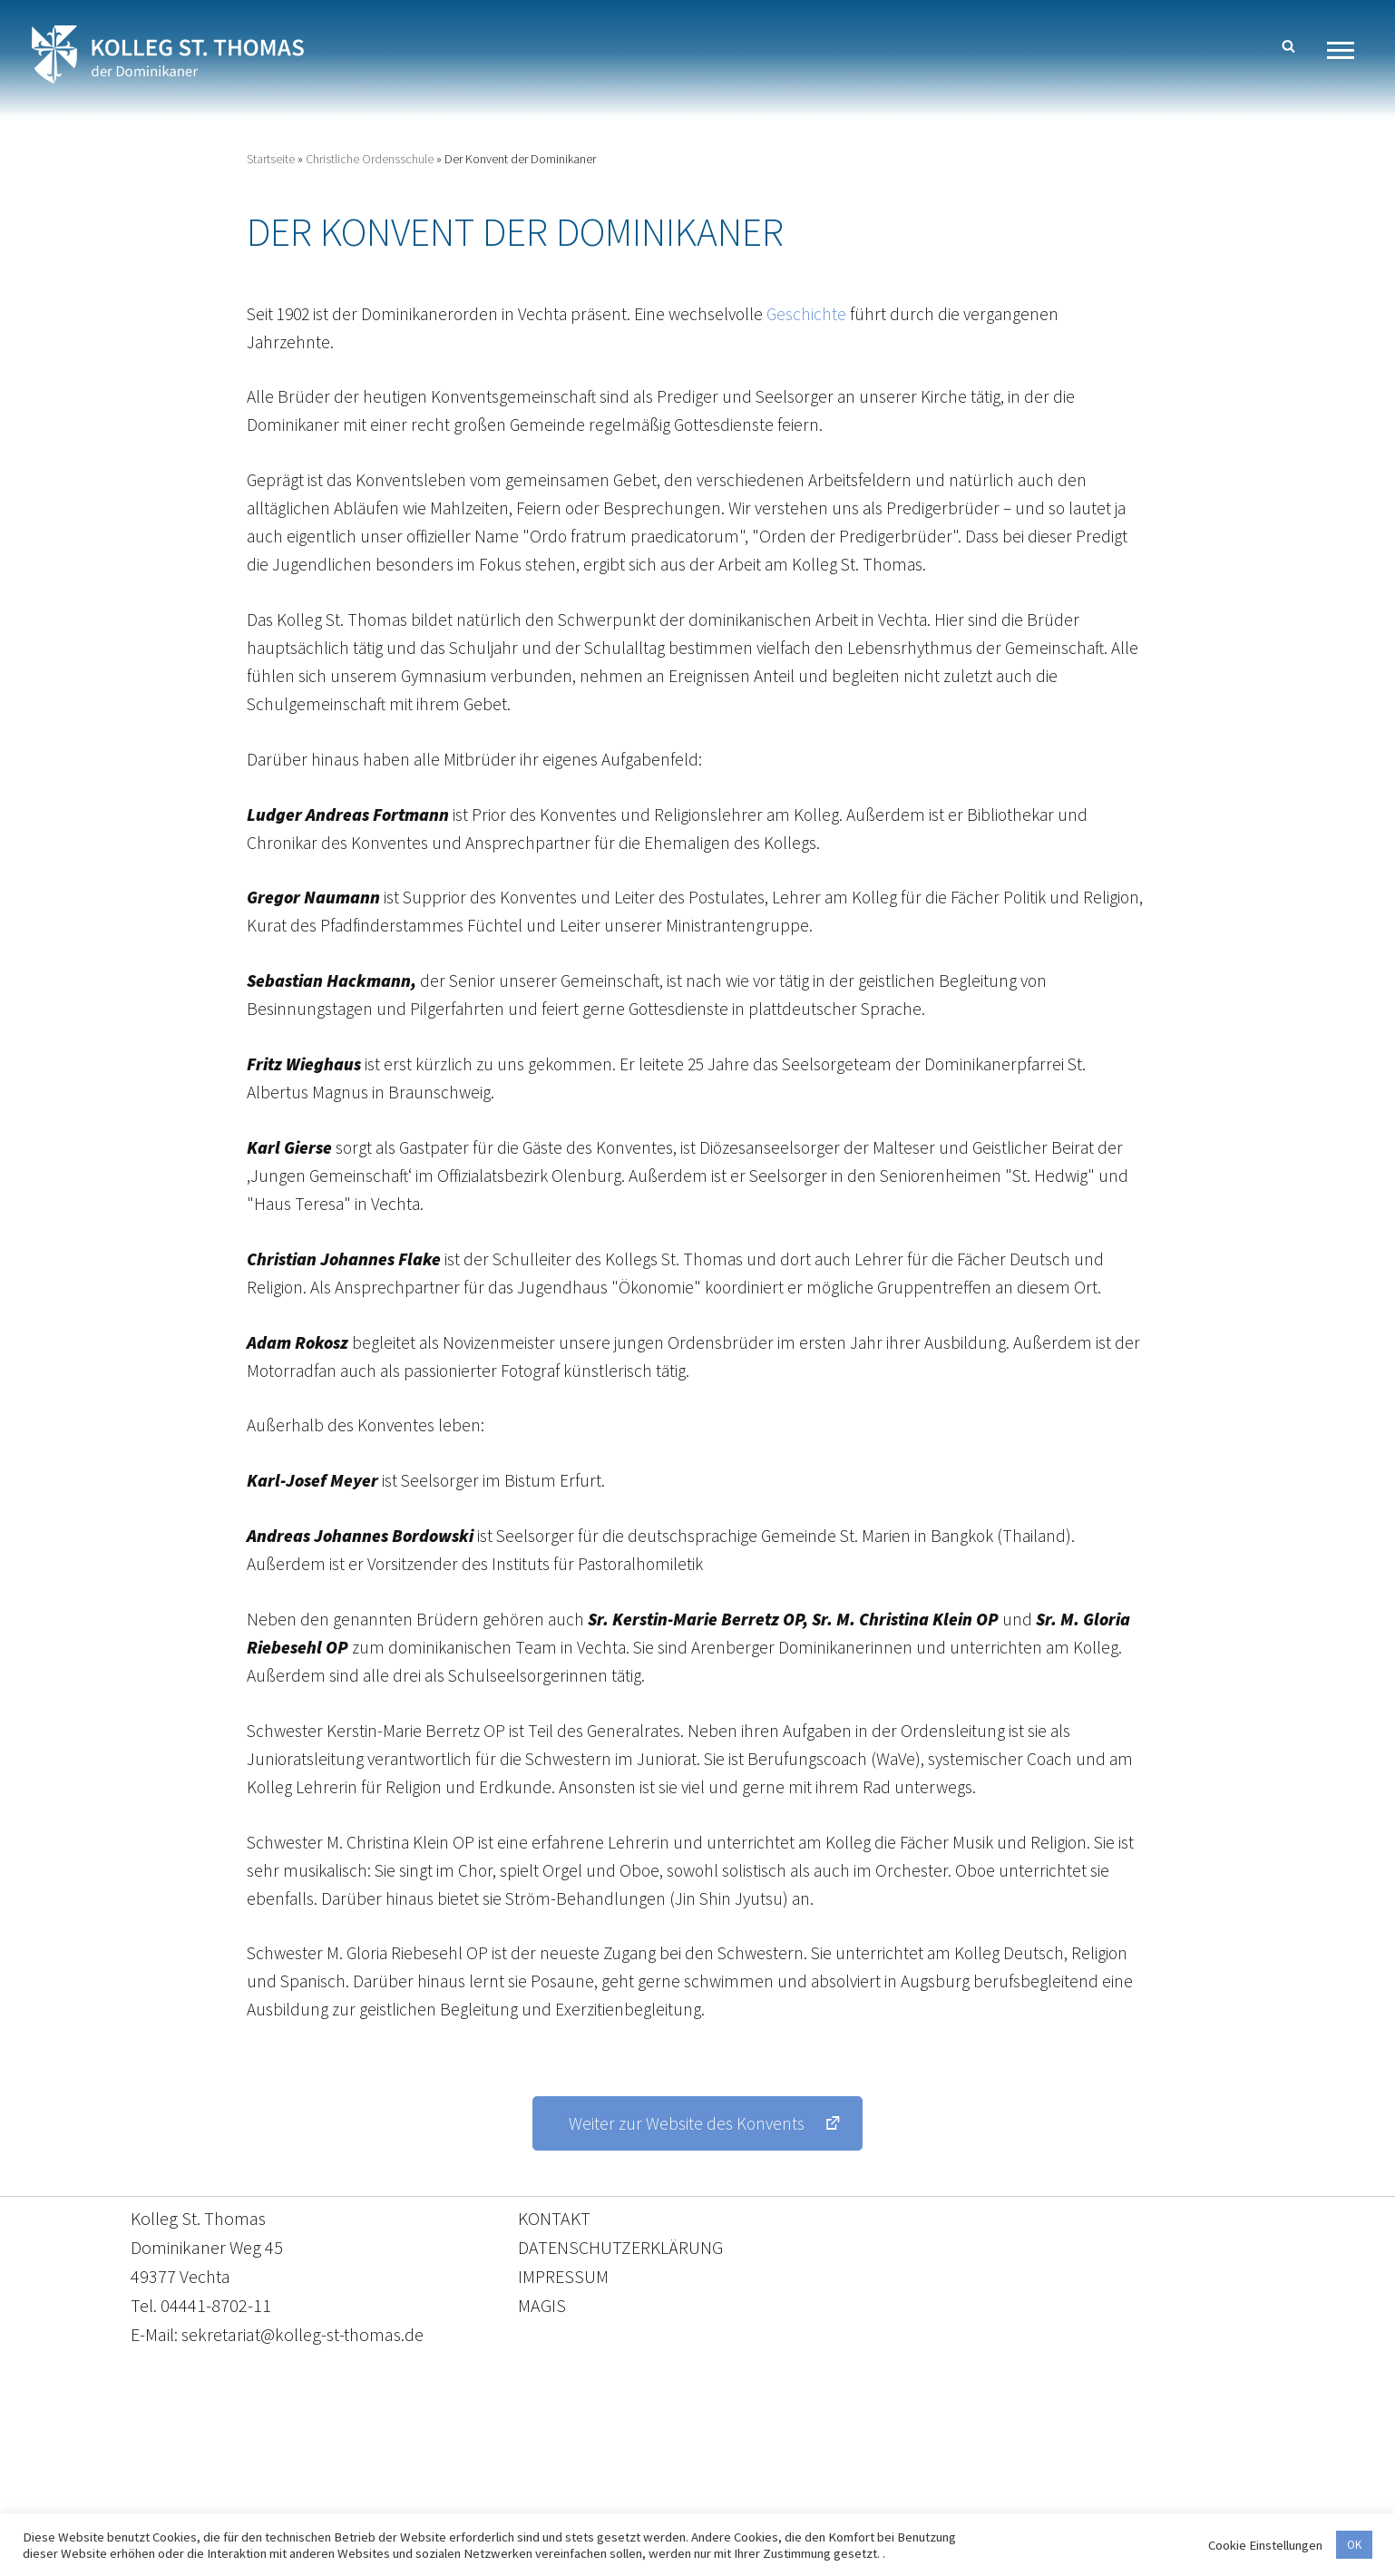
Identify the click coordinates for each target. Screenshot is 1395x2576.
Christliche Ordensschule (370, 159)
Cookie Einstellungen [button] (1265, 2545)
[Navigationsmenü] (1347, 50)
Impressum (846, 2491)
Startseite (271, 159)
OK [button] (1354, 2544)
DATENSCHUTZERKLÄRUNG (620, 2295)
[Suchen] (1288, 46)
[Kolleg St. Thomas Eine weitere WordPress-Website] (168, 54)
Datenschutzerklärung (679, 2491)
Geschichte (820, 317)
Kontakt (526, 2491)
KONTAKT (554, 2266)
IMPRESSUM (563, 2324)
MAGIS (542, 2353)
